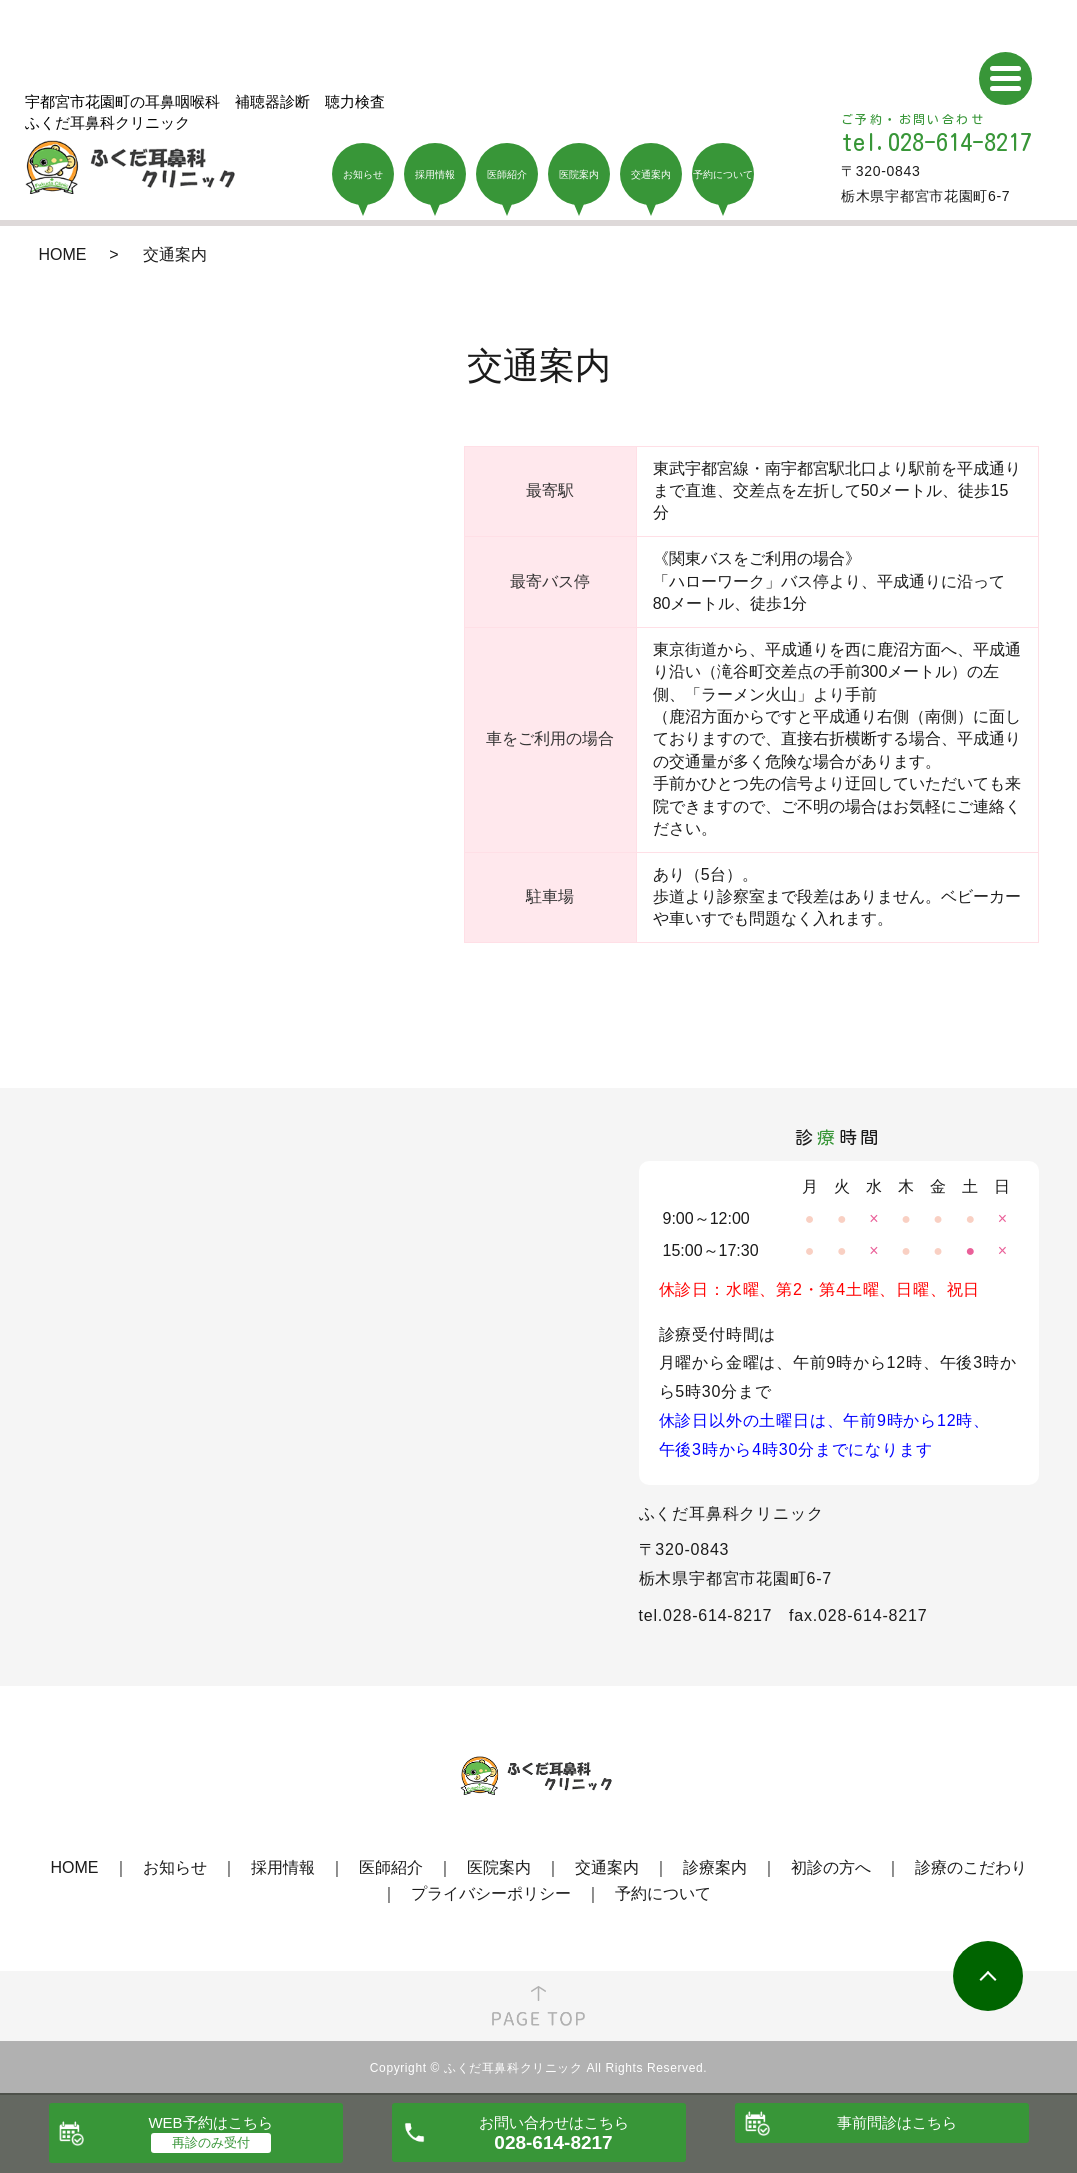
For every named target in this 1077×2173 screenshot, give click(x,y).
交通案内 (607, 1867)
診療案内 (715, 1867)
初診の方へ (831, 1867)
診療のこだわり (971, 1867)
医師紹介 (391, 1867)
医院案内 (499, 1867)
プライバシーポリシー (491, 1893)
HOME (63, 254)
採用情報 (283, 1867)
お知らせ (175, 1867)
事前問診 (897, 2122)
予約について (663, 1893)
